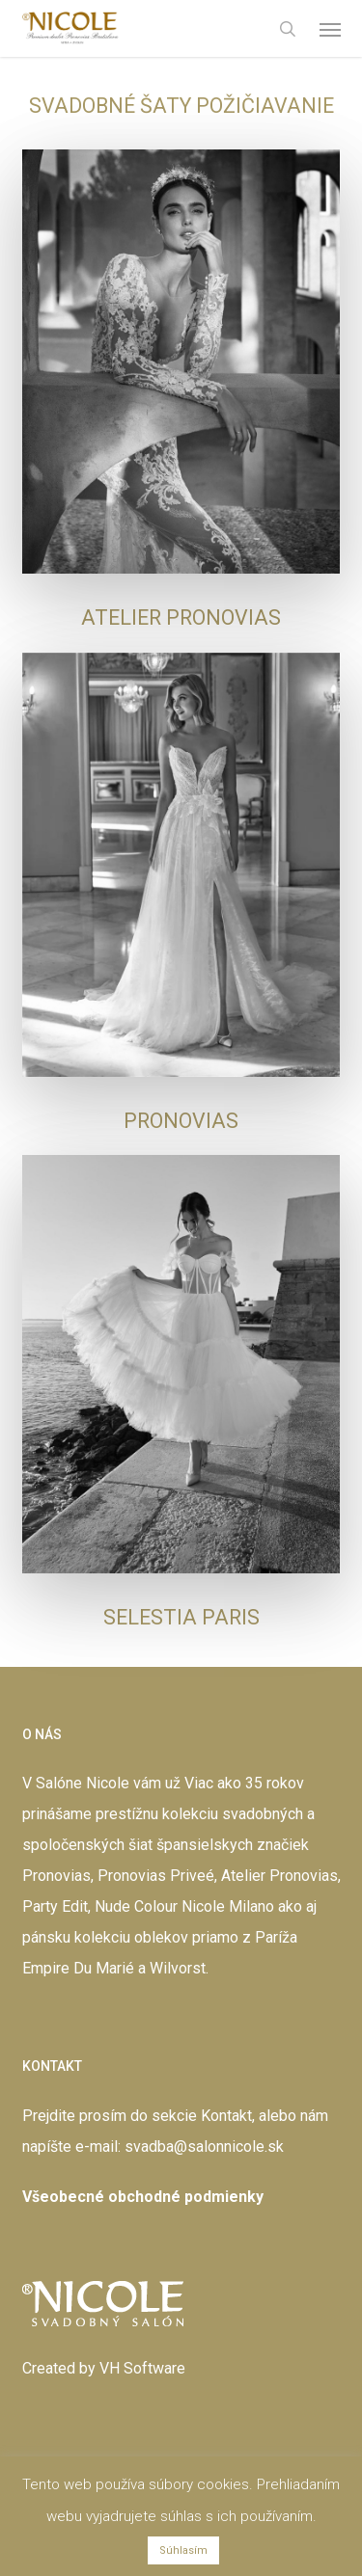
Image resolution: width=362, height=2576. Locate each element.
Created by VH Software (103, 2368)
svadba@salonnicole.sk (204, 2146)
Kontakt (226, 2115)
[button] (330, 29)
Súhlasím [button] (183, 2550)
